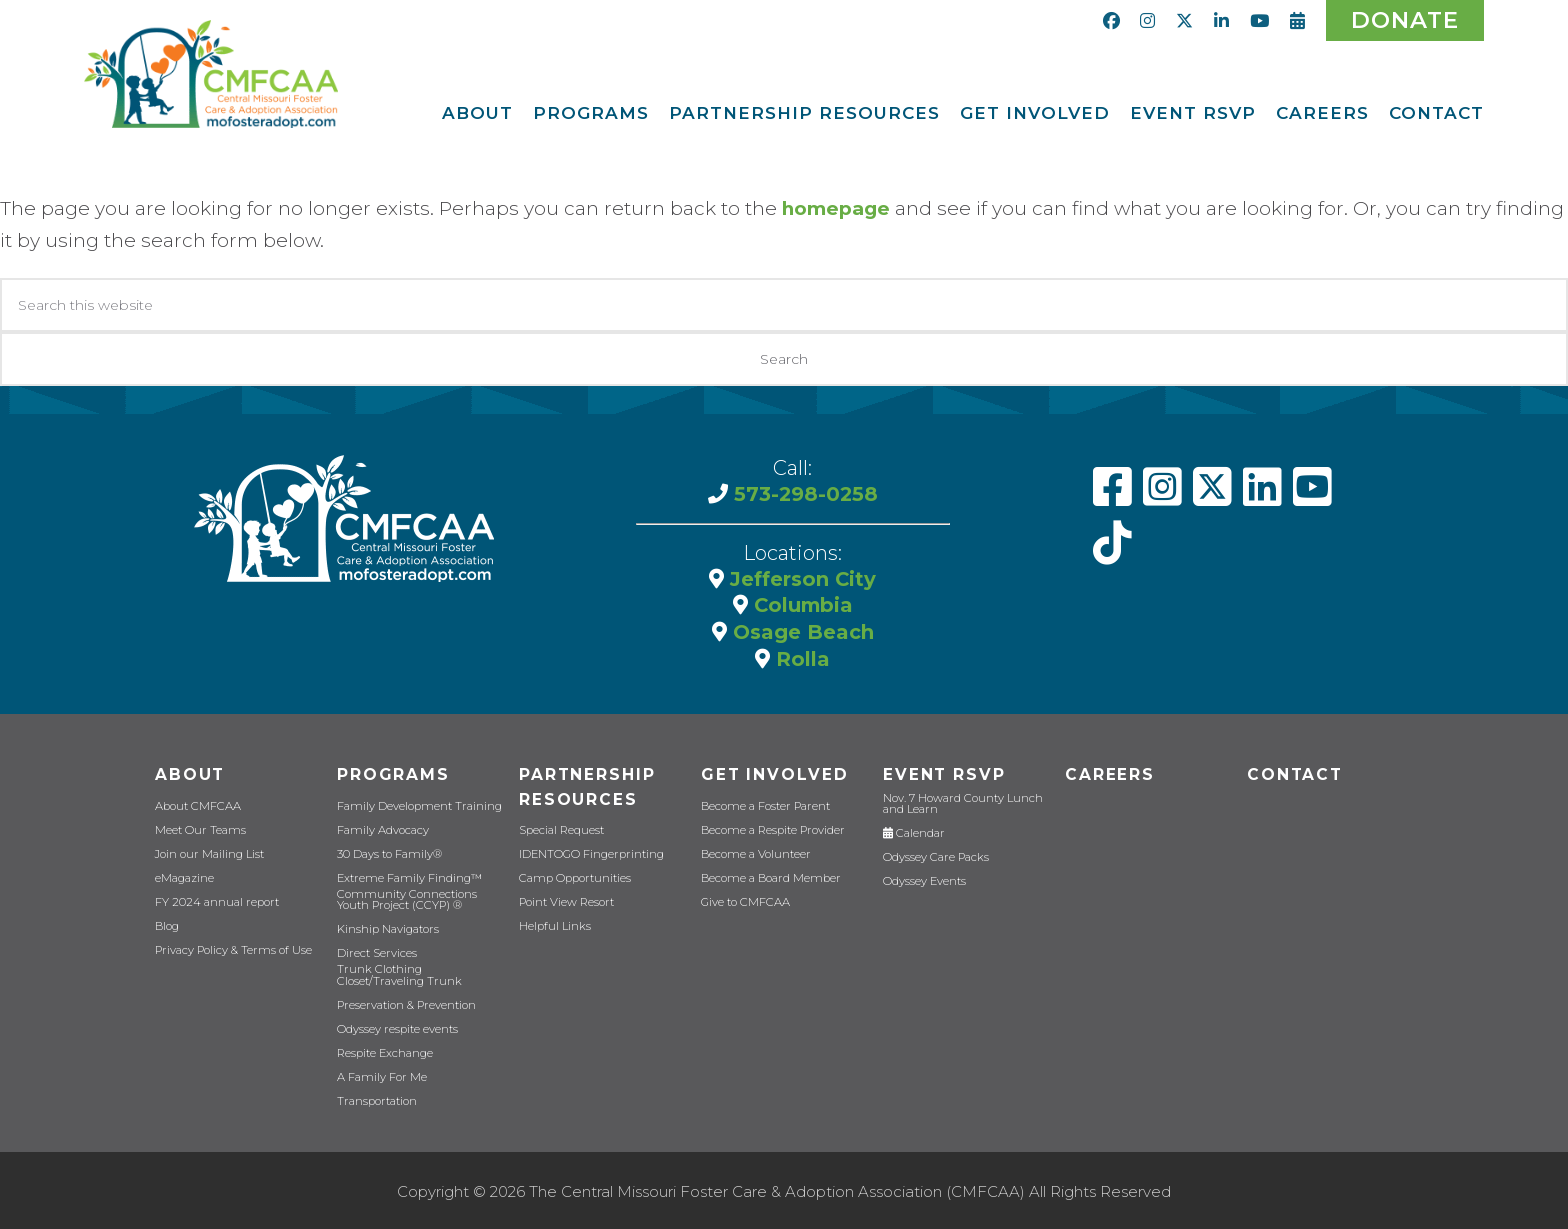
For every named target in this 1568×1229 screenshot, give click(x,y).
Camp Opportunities (572, 876)
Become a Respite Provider (771, 827)
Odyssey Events (924, 878)
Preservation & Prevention (405, 1001)
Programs (391, 772)
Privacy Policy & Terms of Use (231, 947)
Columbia (800, 604)
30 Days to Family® (387, 851)
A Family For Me (380, 1073)
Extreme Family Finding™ (407, 875)
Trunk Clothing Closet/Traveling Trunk (397, 972)
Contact (1293, 772)
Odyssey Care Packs (934, 854)
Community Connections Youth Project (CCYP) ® (404, 897)
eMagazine (184, 875)
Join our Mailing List (208, 851)
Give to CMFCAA (744, 899)
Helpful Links (554, 924)
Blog (167, 923)
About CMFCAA (196, 803)
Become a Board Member (767, 875)
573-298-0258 (803, 494)
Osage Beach (800, 630)
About (189, 772)
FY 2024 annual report (215, 899)
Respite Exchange (385, 1049)
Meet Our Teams (198, 827)
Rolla (800, 656)
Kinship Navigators (387, 926)
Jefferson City (800, 578)
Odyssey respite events (396, 1025)
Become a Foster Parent (763, 803)
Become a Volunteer (754, 851)
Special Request (561, 828)
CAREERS (1109, 772)
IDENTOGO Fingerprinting (589, 852)
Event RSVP (943, 772)
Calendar (913, 830)
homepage (836, 208)
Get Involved (772, 772)
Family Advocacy (382, 827)
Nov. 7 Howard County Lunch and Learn (961, 801)
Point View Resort (565, 900)
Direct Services (376, 950)
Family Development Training (417, 803)
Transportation (376, 1097)
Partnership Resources (587, 785)
